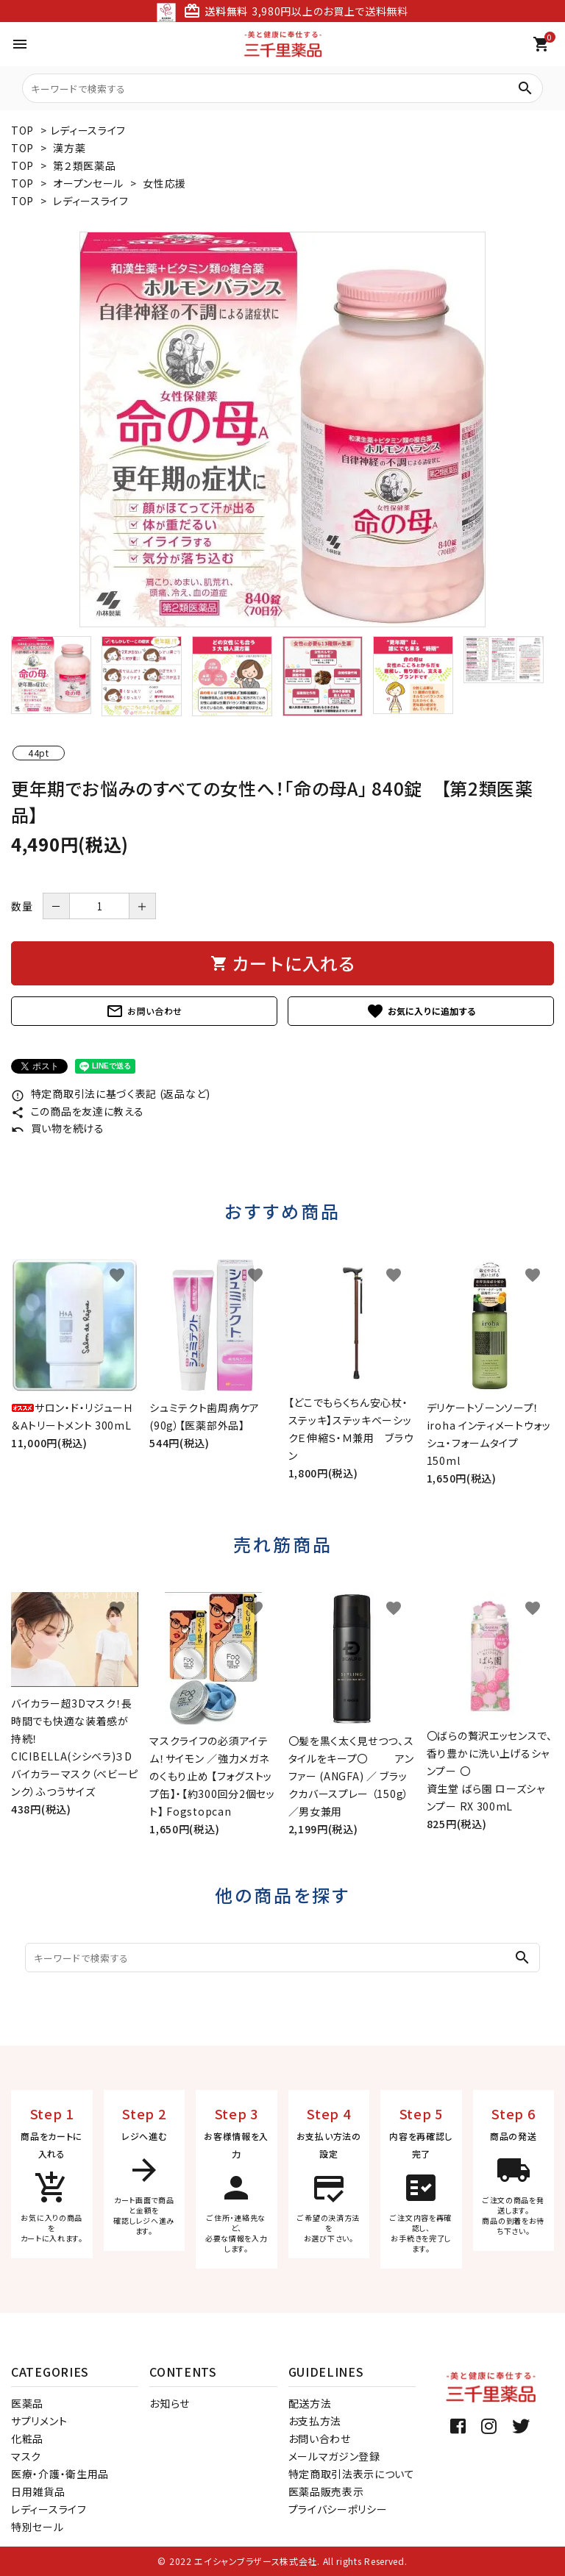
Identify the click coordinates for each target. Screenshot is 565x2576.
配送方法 (310, 2403)
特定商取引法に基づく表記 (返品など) (110, 1093)
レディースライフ (89, 130)
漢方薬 (69, 147)
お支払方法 (315, 2420)
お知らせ (169, 2403)
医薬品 (27, 2403)
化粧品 (27, 2438)
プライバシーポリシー (338, 2509)
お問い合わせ (144, 1011)
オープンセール (88, 183)
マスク (26, 2456)
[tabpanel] (282, 429)
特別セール (37, 2526)
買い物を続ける (57, 1128)
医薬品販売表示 (326, 2491)
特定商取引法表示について (351, 2473)
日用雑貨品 (38, 2491)
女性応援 (164, 183)
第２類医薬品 (84, 165)
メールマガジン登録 (334, 2456)
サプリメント (39, 2420)
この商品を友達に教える (77, 1111)
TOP (22, 130)
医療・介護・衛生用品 (60, 2473)
